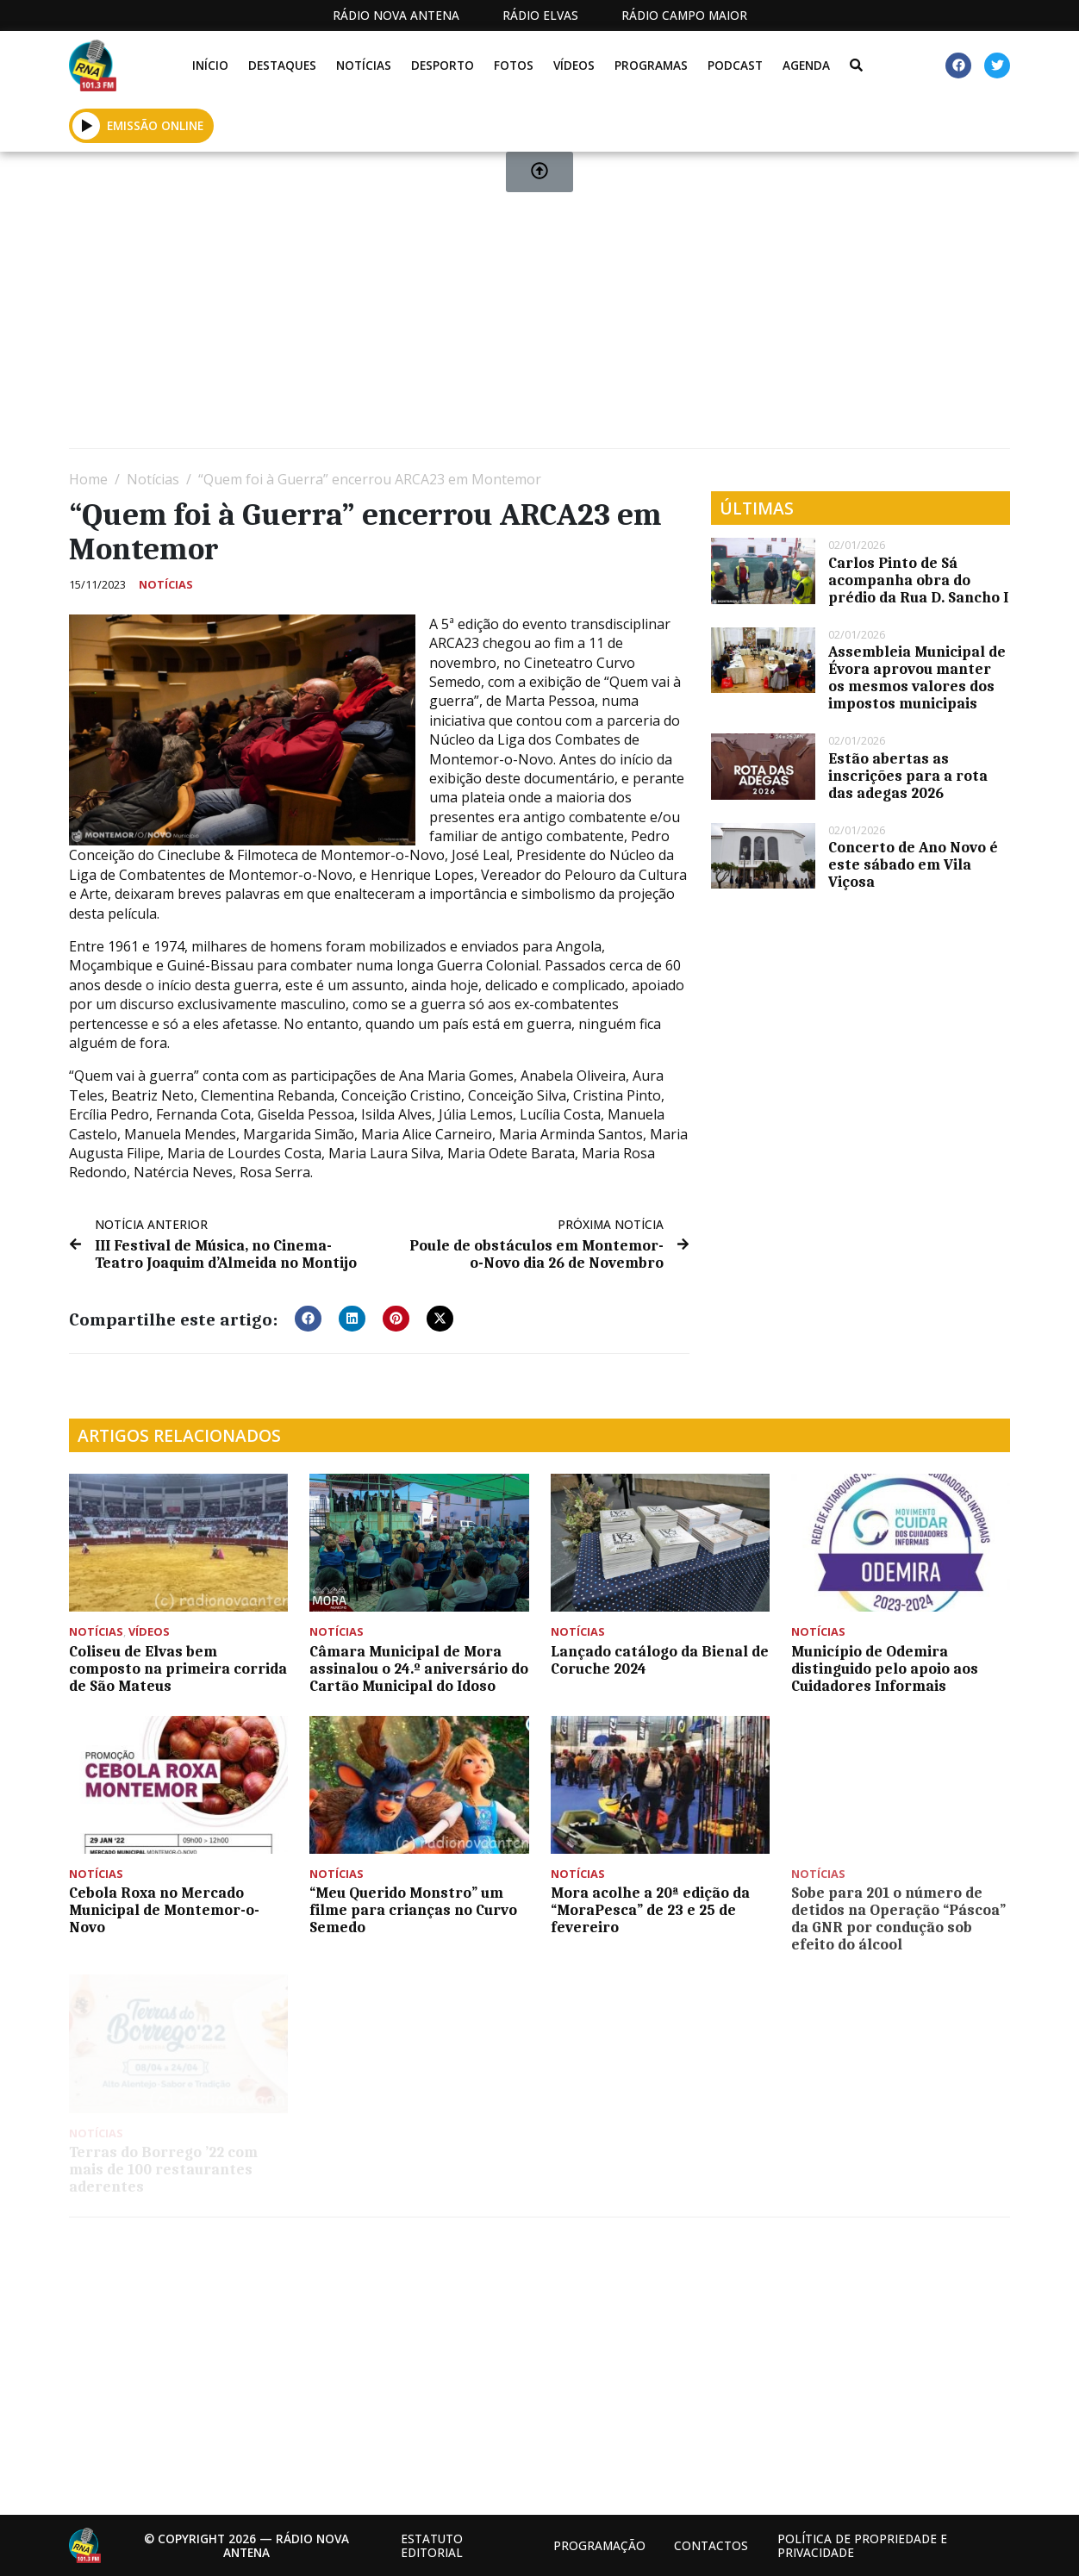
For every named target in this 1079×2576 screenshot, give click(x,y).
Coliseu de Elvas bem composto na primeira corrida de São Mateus (178, 1668)
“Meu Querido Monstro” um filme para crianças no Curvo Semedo (413, 1910)
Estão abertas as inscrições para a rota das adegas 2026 (908, 775)
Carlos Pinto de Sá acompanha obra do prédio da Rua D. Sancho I (918, 580)
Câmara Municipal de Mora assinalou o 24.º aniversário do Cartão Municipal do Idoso (418, 1668)
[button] (308, 1319)
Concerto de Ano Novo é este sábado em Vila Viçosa (913, 864)
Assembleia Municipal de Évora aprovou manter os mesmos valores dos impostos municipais (917, 677)
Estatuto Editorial (432, 2545)
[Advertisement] (539, 306)
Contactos (711, 2545)
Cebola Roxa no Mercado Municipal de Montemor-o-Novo (164, 1910)
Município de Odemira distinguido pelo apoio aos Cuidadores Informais (884, 1668)
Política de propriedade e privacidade (862, 2545)
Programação (599, 2545)
